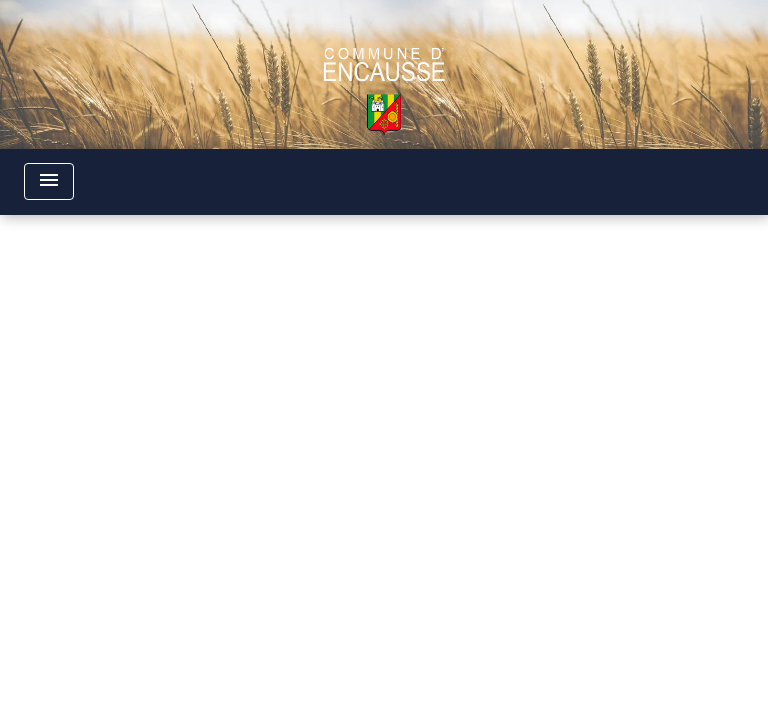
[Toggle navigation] (49, 181)
